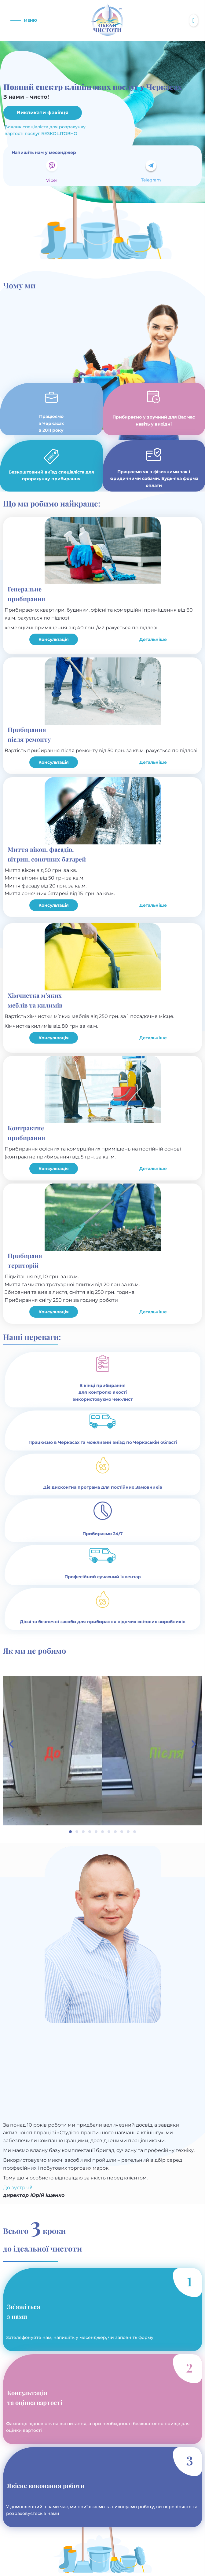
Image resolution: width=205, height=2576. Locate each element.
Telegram (151, 180)
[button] (23, 20)
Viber (51, 180)
